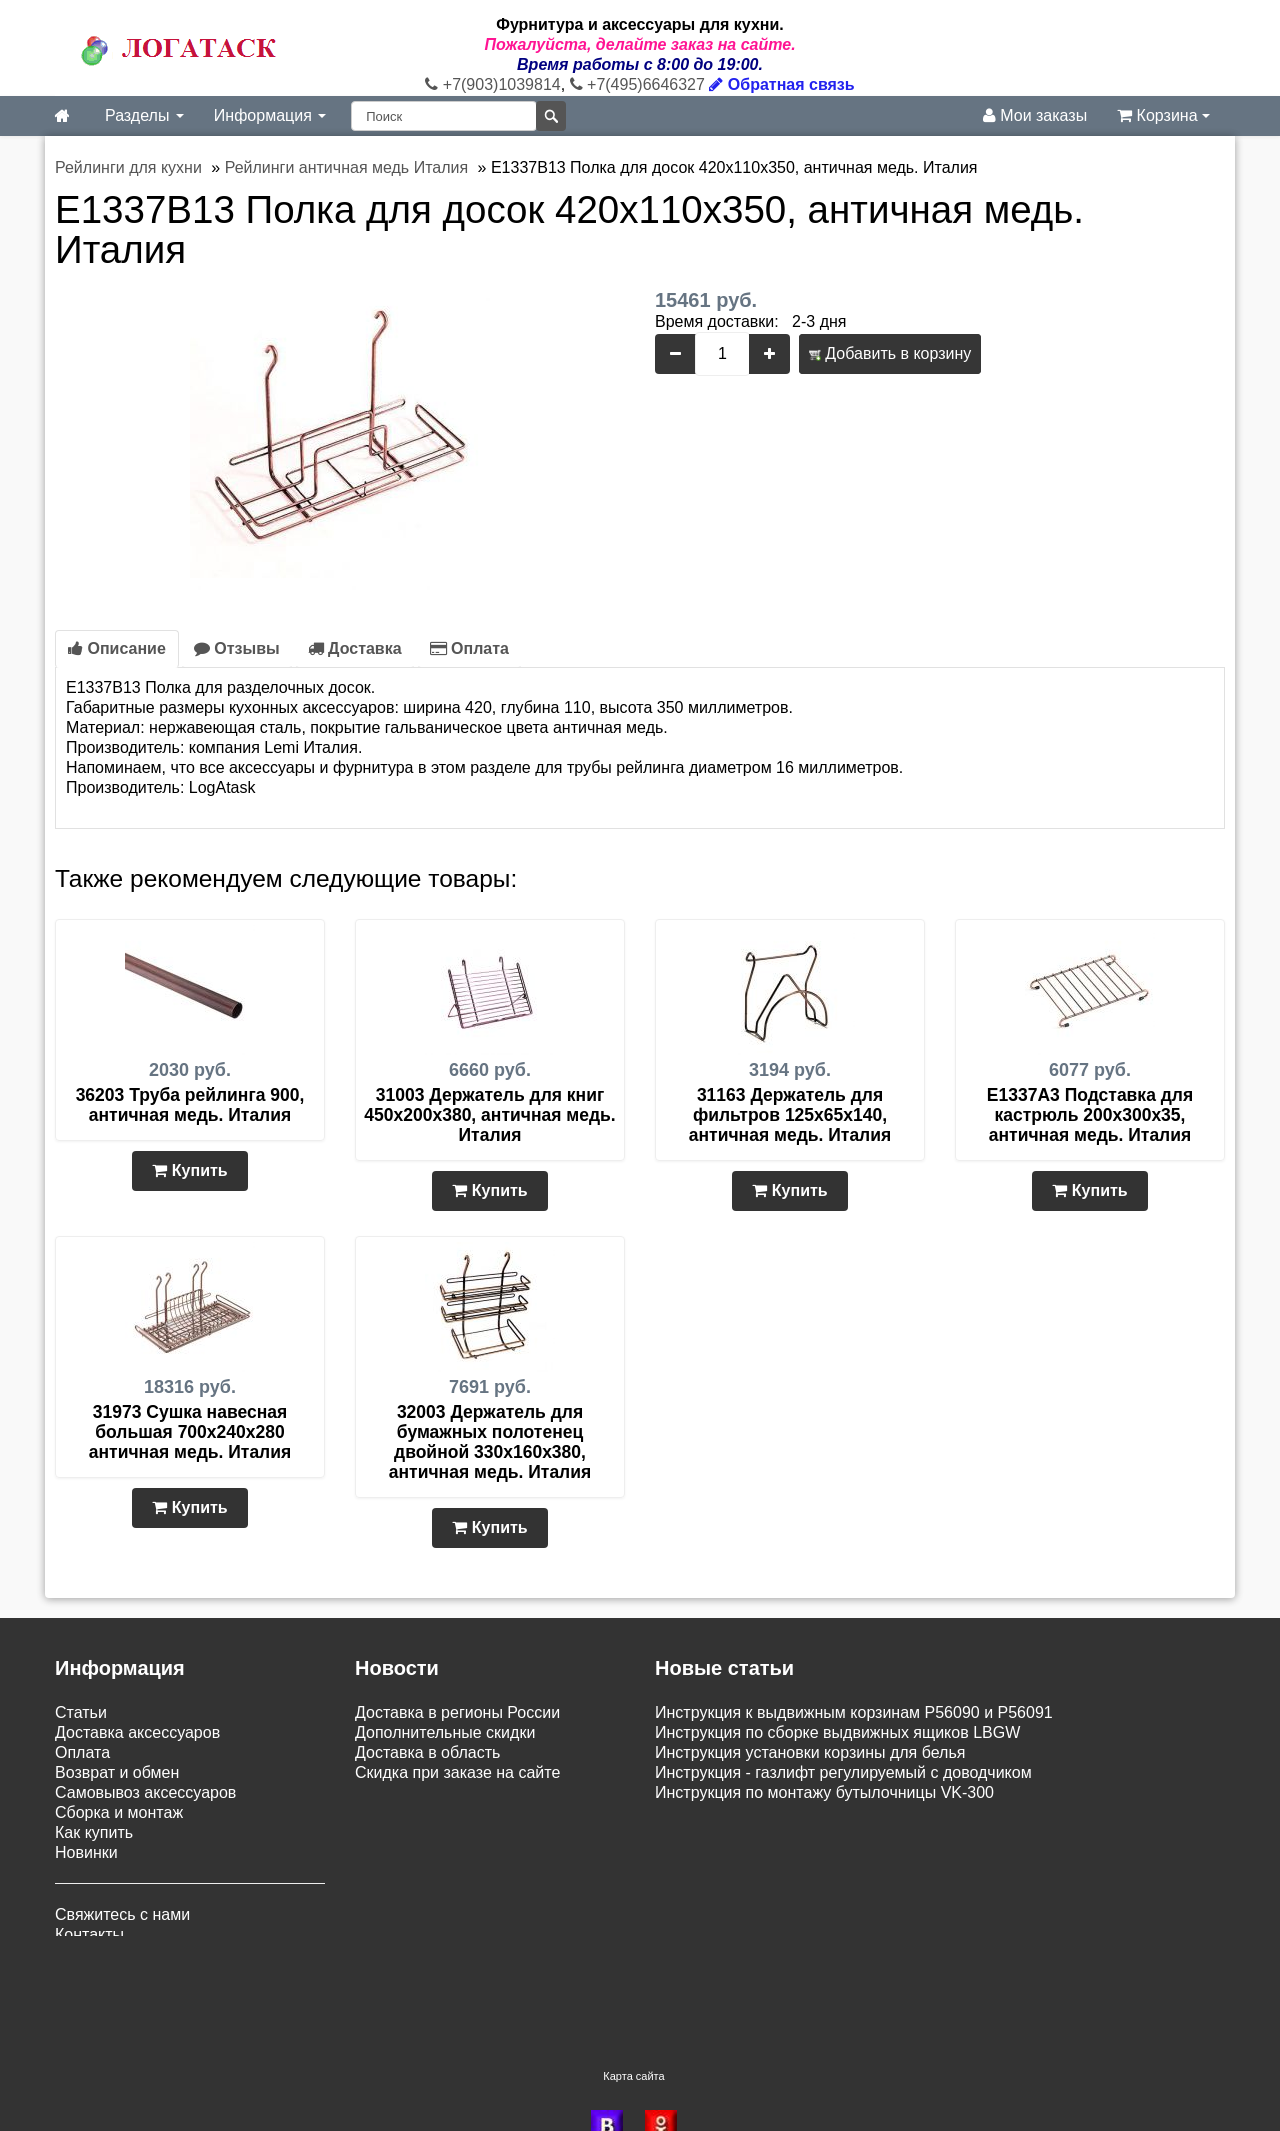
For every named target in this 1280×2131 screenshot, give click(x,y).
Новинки (86, 1852)
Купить (189, 1170)
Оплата (469, 648)
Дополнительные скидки (445, 1732)
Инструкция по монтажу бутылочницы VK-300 (824, 1792)
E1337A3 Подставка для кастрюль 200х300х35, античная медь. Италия (1090, 1115)
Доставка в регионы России (457, 1712)
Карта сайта (633, 2007)
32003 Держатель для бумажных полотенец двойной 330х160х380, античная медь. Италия (490, 1442)
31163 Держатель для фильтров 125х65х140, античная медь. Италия (790, 1115)
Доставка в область (427, 1752)
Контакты (89, 1934)
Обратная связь (781, 84)
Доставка (355, 648)
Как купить (94, 1832)
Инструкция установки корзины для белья (810, 1752)
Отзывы (237, 648)
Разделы (144, 115)
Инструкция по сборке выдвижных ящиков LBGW (837, 1732)
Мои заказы (1035, 115)
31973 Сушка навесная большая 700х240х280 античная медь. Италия (190, 1432)
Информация (270, 115)
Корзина (1163, 115)
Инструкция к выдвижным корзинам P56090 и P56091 (854, 1712)
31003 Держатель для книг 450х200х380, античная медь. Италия (489, 1115)
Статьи (81, 1712)
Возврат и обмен (117, 1772)
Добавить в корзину (890, 353)
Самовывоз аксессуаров (145, 1792)
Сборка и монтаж (119, 1812)
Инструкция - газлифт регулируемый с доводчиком (843, 1772)
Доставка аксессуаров (137, 1732)
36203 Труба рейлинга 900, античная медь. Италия (190, 1105)
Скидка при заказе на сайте (457, 1772)
